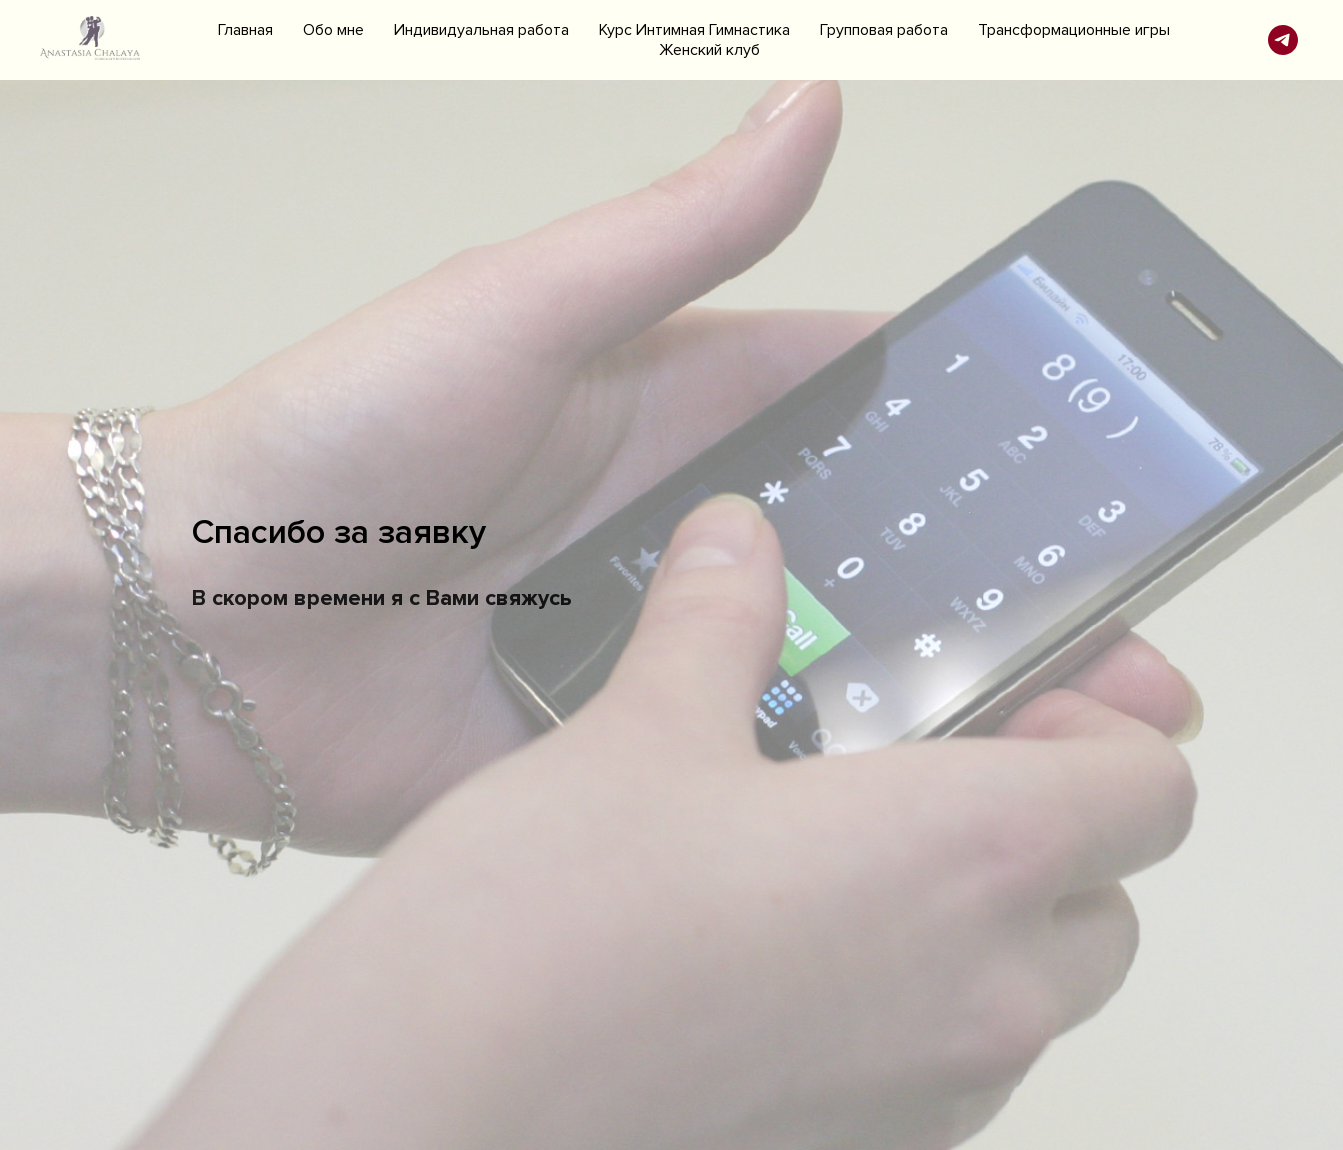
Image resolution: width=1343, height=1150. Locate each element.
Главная (245, 30)
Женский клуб (709, 50)
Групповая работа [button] (884, 30)
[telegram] (1283, 40)
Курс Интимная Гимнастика (694, 30)
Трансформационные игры (1074, 30)
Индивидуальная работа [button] (481, 30)
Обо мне (333, 30)
